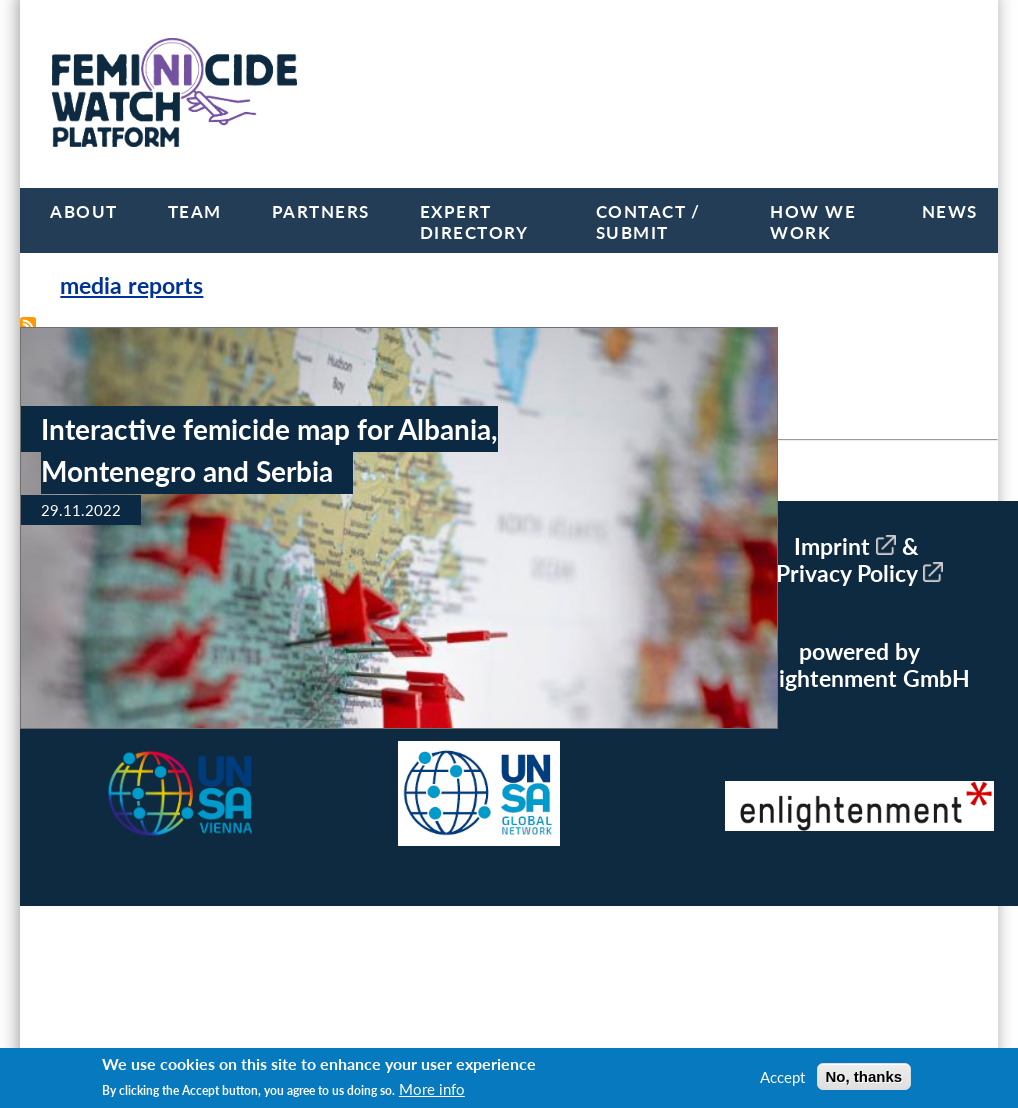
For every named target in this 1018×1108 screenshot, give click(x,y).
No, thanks (864, 1076)
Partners (321, 211)
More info (432, 1089)
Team (195, 211)
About (84, 211)
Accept (782, 1077)
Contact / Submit (648, 222)
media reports (131, 285)
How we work (813, 222)
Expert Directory (474, 222)
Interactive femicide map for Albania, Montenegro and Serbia (269, 450)
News (950, 211)
